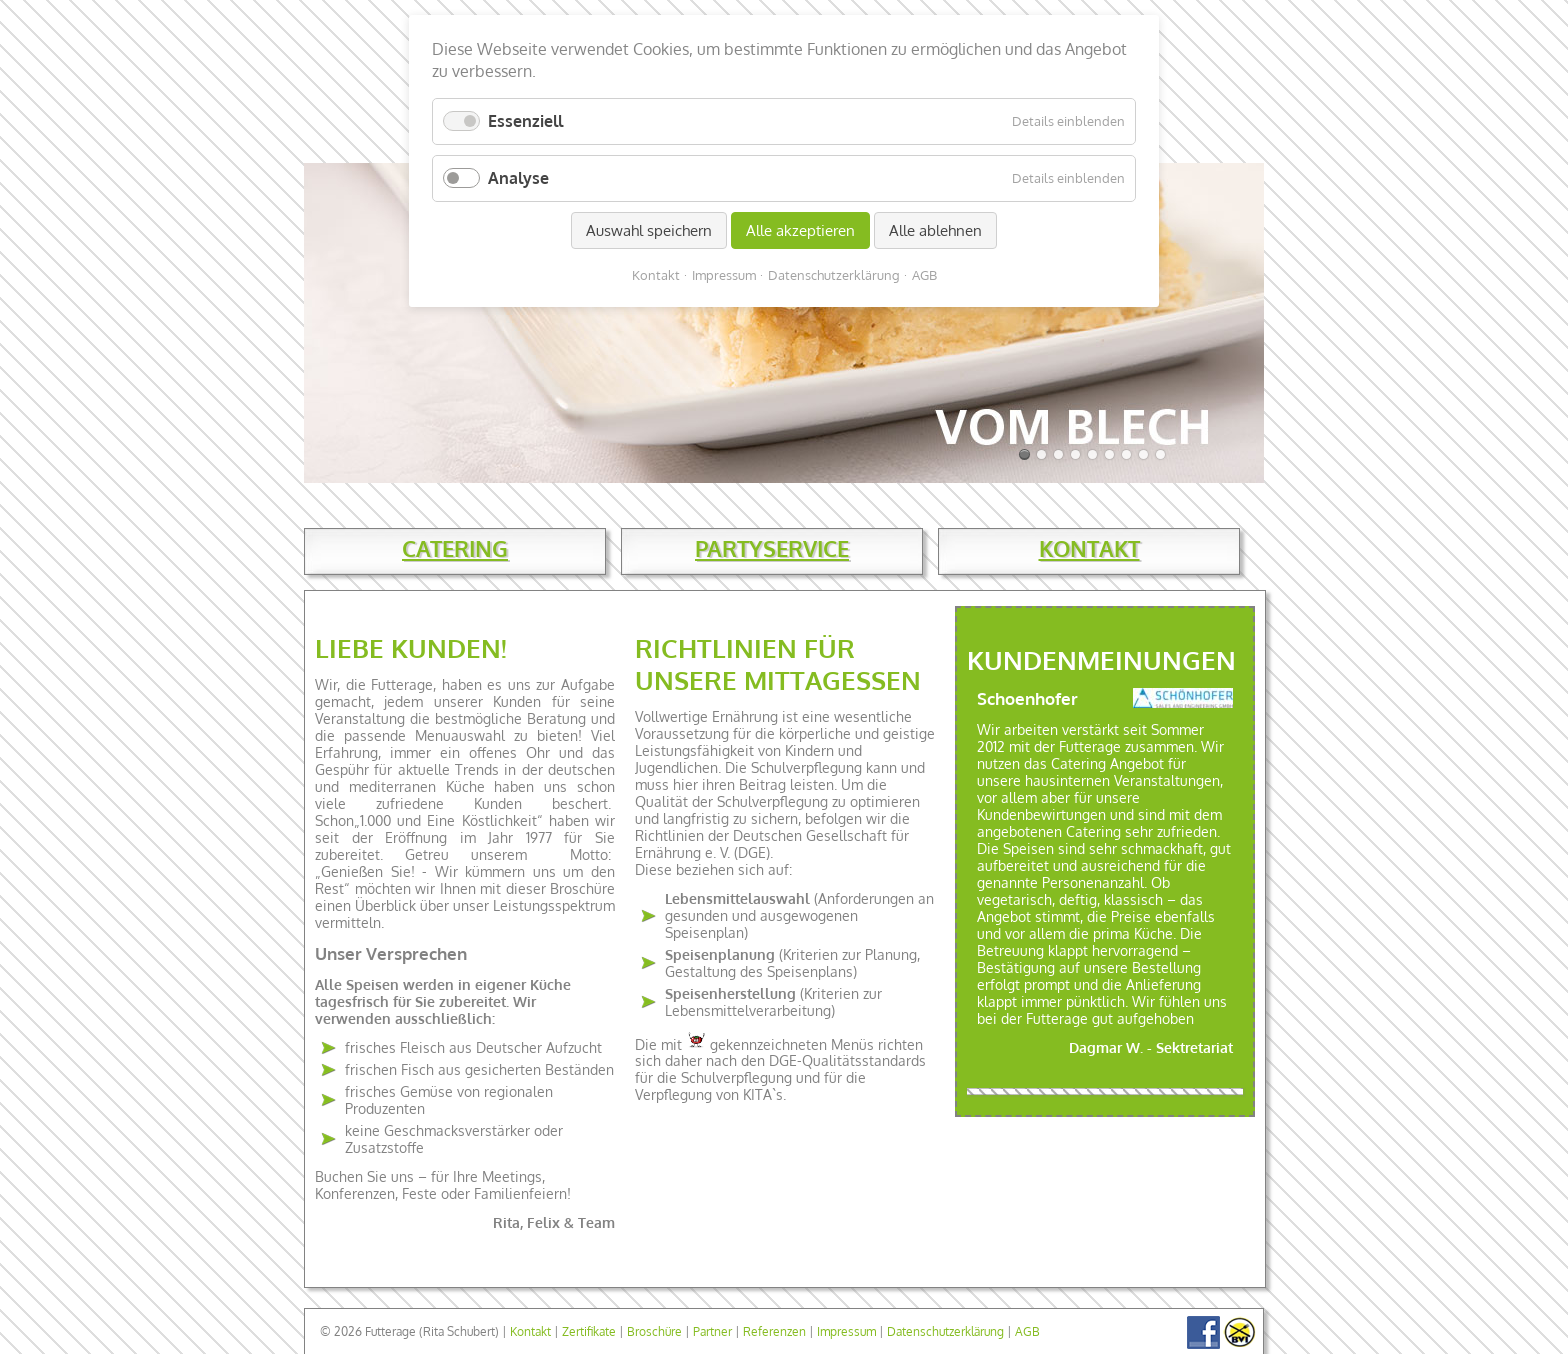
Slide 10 (1160, 454)
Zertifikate (589, 1331)
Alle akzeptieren (800, 230)
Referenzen (774, 1331)
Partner (712, 1331)
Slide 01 (1024, 454)
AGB (1027, 1331)
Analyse (518, 178)
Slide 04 (1058, 454)
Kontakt (530, 1331)
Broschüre (654, 1331)
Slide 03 (1041, 454)
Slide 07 (1109, 454)
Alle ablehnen (935, 230)
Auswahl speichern (649, 230)
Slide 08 (1126, 454)
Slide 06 (1092, 454)
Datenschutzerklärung (945, 1331)
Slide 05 (1075, 454)
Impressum (846, 1331)
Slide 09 (1143, 454)
